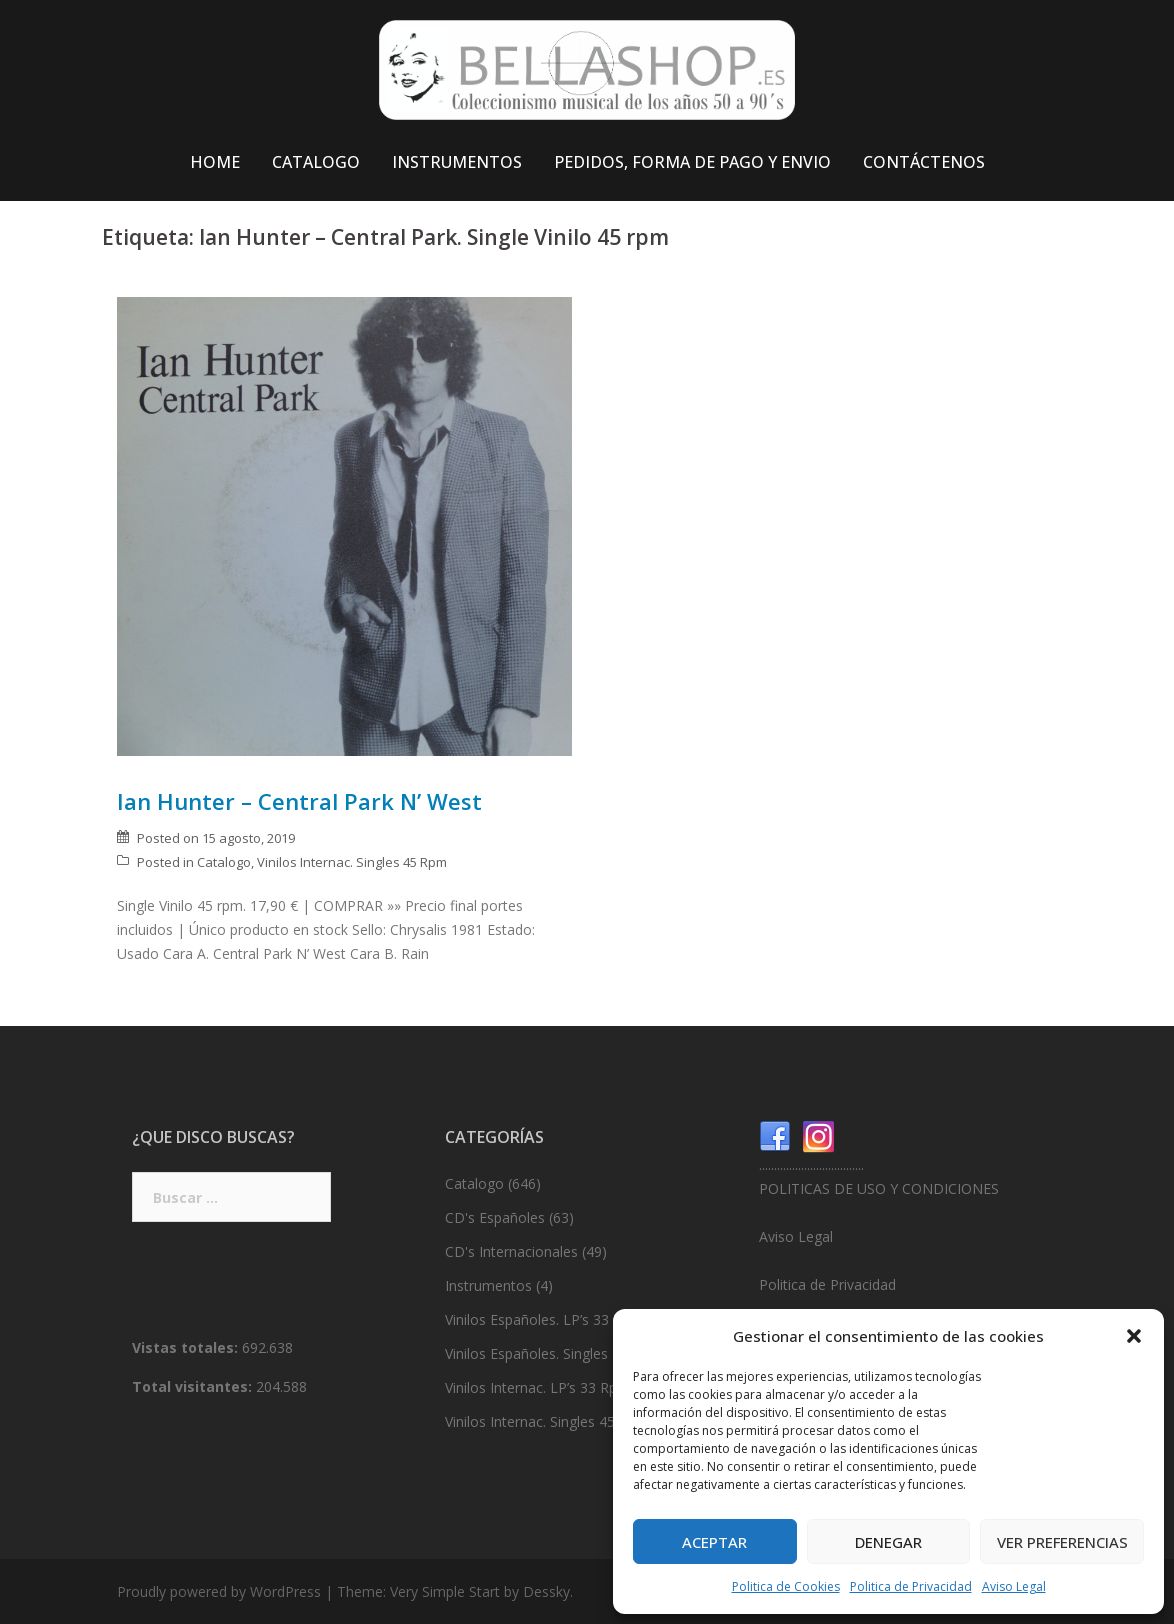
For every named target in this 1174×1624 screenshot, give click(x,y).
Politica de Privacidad (911, 1586)
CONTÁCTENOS (924, 162)
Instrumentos (488, 1285)
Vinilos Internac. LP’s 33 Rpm (537, 1387)
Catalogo (224, 862)
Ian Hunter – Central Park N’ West (299, 801)
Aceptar (714, 1542)
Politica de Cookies (786, 1586)
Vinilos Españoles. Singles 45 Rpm (553, 1353)
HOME (215, 162)
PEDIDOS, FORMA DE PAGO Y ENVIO (692, 162)
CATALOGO (316, 162)
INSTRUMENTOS (457, 162)
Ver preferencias (1062, 1542)
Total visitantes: (194, 1386)
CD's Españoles (495, 1217)
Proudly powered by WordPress (219, 1591)
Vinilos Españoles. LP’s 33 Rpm (544, 1319)
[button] (1134, 1336)
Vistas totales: (187, 1347)
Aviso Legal (1014, 1586)
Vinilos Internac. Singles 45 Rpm (352, 862)
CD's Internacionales (511, 1251)
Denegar (888, 1542)
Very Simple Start (445, 1591)
